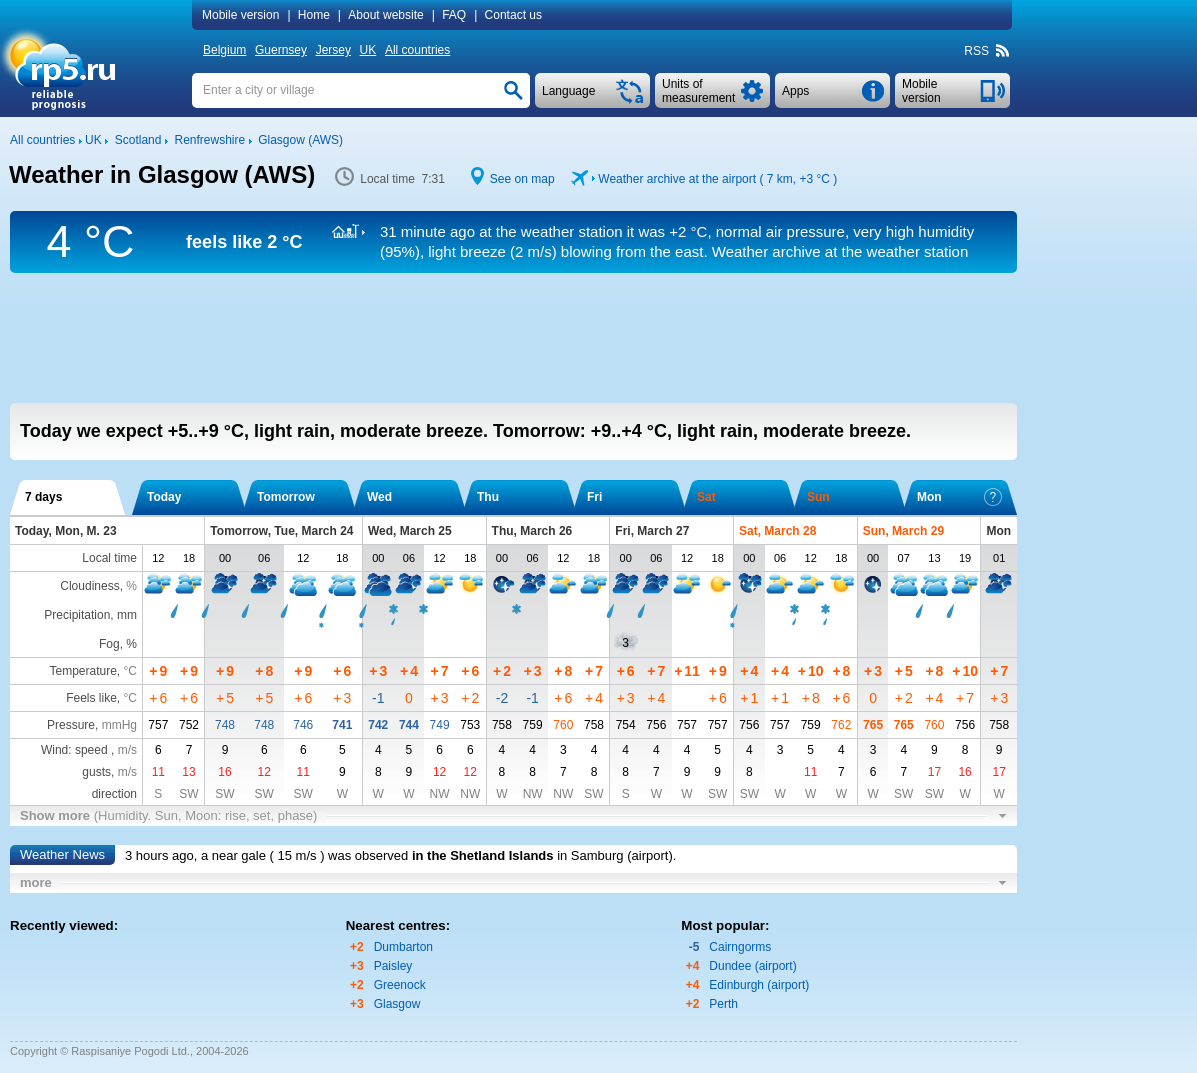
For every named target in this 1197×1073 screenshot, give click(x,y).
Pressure (71, 725)
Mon (959, 497)
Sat (706, 497)
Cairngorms (740, 947)
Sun (818, 497)
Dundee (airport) (752, 966)
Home (314, 15)
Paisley (393, 966)
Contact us (513, 15)
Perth (723, 1004)
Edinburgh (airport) (759, 985)
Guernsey (281, 50)
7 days (43, 497)
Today (164, 497)
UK (368, 50)
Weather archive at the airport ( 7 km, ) (717, 179)
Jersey (333, 50)
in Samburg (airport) (615, 855)
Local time (109, 558)
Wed (379, 497)
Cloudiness (89, 586)
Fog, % (118, 644)
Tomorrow (286, 497)
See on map (522, 179)
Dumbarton (403, 947)
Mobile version (240, 15)
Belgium (224, 50)
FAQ (454, 15)
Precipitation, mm (90, 615)
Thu (488, 497)
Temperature (82, 671)
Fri (594, 497)
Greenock (400, 985)
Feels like (91, 698)
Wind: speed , (89, 750)
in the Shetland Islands (483, 855)
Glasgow (397, 1004)
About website (385, 15)
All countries (417, 50)
